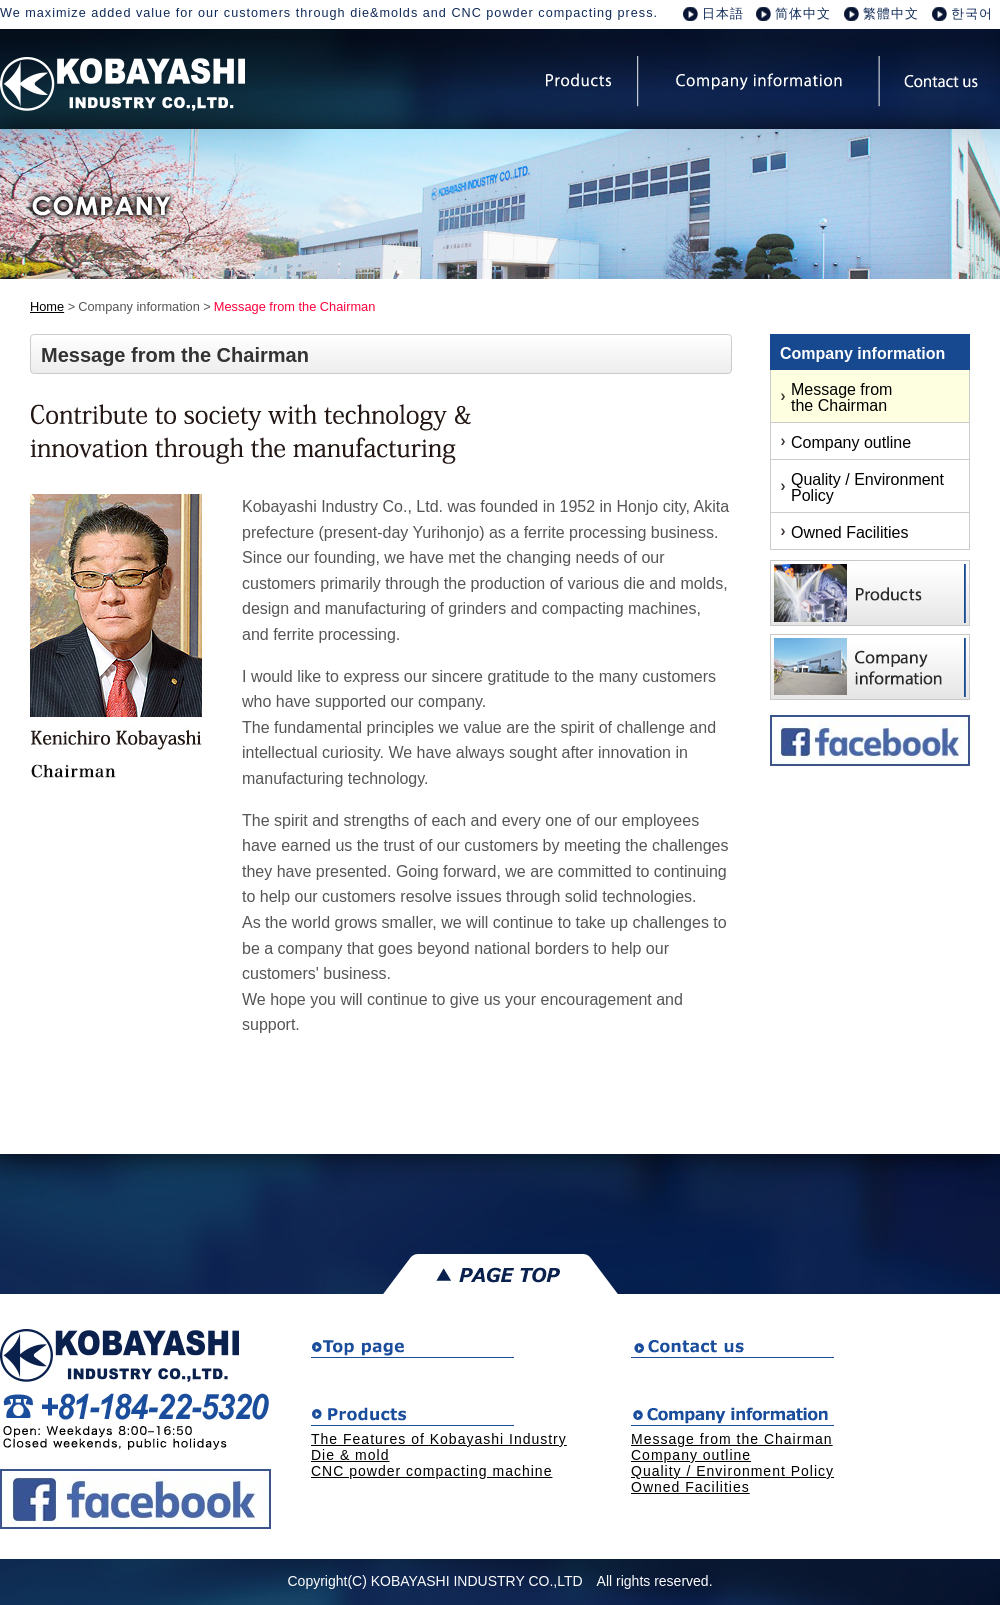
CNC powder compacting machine (431, 1471)
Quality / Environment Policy (867, 487)
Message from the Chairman (841, 397)
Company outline (851, 442)
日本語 (723, 14)
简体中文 (803, 14)
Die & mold (350, 1455)
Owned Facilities (849, 532)
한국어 (972, 14)
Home (47, 306)
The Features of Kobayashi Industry (439, 1439)
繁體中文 (891, 14)
